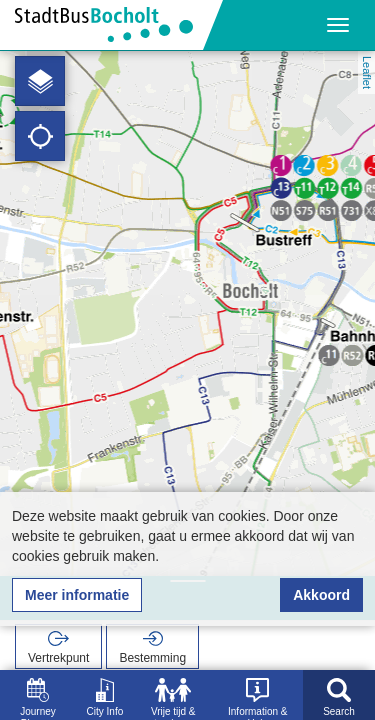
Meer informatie (77, 595)
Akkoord (321, 595)
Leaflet (367, 72)
